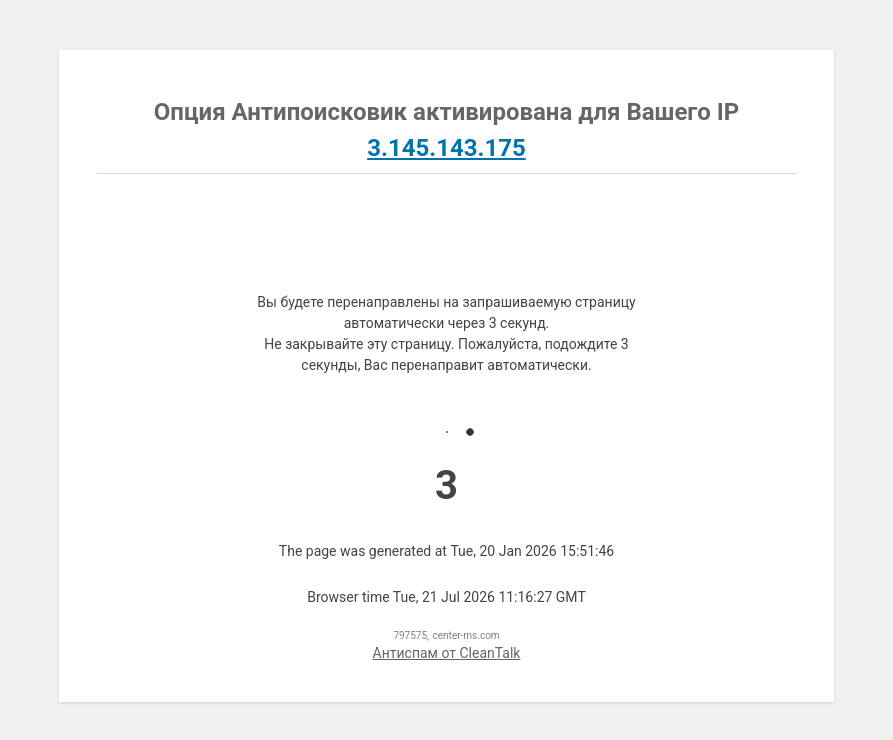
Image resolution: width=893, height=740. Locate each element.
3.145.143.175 (446, 148)
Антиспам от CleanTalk (447, 653)
